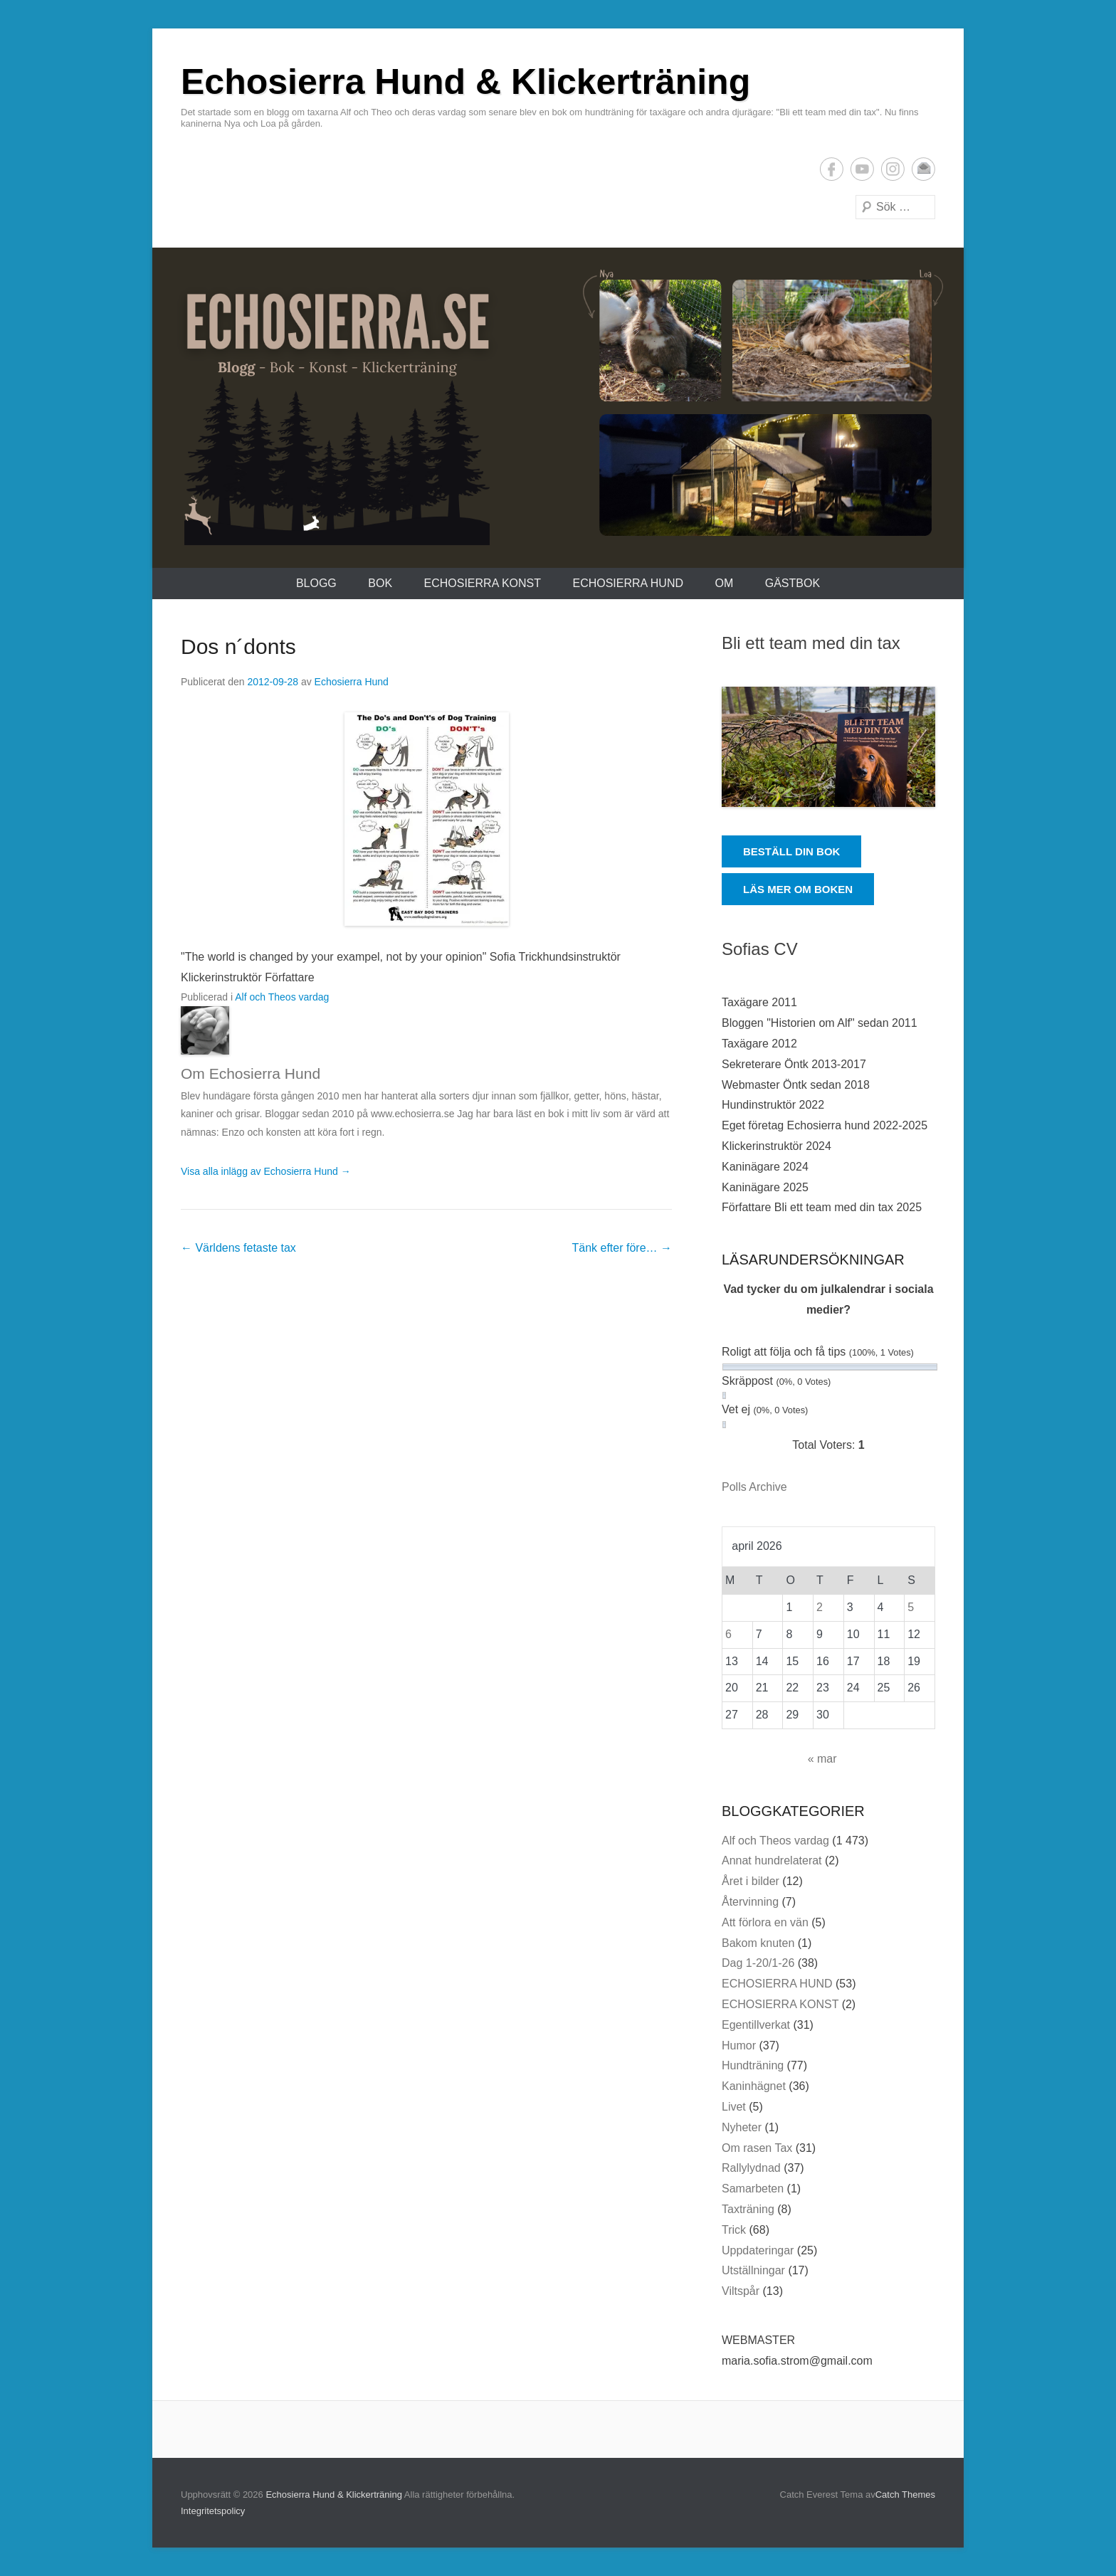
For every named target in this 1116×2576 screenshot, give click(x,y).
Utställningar (753, 2270)
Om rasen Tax (757, 2148)
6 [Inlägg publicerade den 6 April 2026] (728, 1634)
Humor (739, 2045)
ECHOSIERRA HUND (627, 583)
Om (724, 583)
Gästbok (792, 583)
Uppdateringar (758, 2250)
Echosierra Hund (352, 681)
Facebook (831, 169)
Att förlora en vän (765, 1922)
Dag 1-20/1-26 (758, 1963)
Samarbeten (753, 2188)
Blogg (316, 583)
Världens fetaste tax (238, 1248)
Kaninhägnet (754, 2086)
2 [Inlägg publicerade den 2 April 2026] (819, 1607)
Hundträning (753, 2065)
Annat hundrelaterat (772, 1860)
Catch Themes (905, 2494)
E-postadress (923, 169)
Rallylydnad (751, 2168)
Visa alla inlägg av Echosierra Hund (266, 1171)
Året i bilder (750, 1881)
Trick (734, 2230)
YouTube (862, 169)
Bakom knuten (758, 1943)
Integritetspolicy (213, 2511)
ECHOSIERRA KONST (482, 583)
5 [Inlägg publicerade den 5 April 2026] (910, 1607)
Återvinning (750, 1902)
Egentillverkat (756, 2025)
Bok (380, 583)
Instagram (893, 169)
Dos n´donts (238, 646)
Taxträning (748, 2209)
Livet (734, 2107)
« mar (822, 1759)
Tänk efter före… (622, 1248)
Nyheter (742, 2127)
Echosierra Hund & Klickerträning (465, 82)
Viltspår (740, 2291)
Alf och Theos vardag (282, 997)
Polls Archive (754, 1487)
